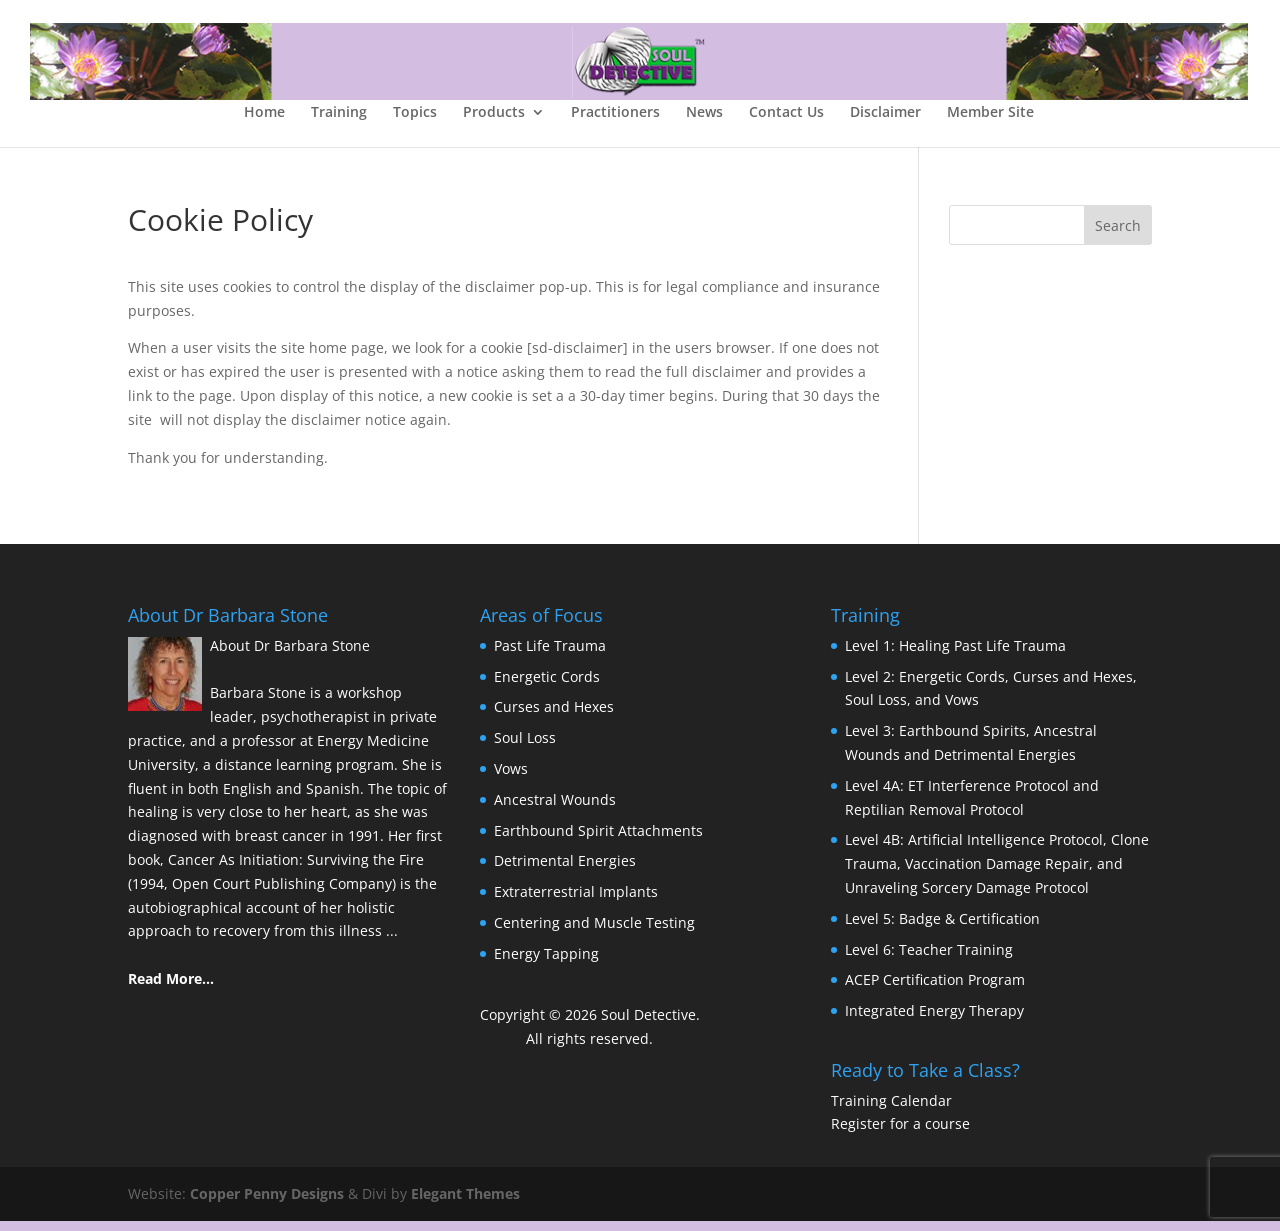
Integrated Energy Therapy (934, 1020)
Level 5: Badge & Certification (942, 928)
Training (339, 123)
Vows (511, 778)
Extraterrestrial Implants (576, 901)
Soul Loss (525, 747)
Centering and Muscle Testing (594, 932)
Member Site (990, 123)
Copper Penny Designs (267, 1203)
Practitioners (615, 123)
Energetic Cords (547, 685)
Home (264, 123)
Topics (415, 123)
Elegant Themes (465, 1203)
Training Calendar (891, 1109)
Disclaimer (885, 123)
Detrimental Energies (565, 870)
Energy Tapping (546, 963)
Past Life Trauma (550, 655)
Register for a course (900, 1133)
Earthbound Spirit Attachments (598, 839)
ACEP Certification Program (935, 989)
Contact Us (786, 123)
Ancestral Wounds (555, 809)
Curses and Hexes (554, 716)
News (704, 123)
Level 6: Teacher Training (929, 958)
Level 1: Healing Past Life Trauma (955, 655)
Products (494, 123)
